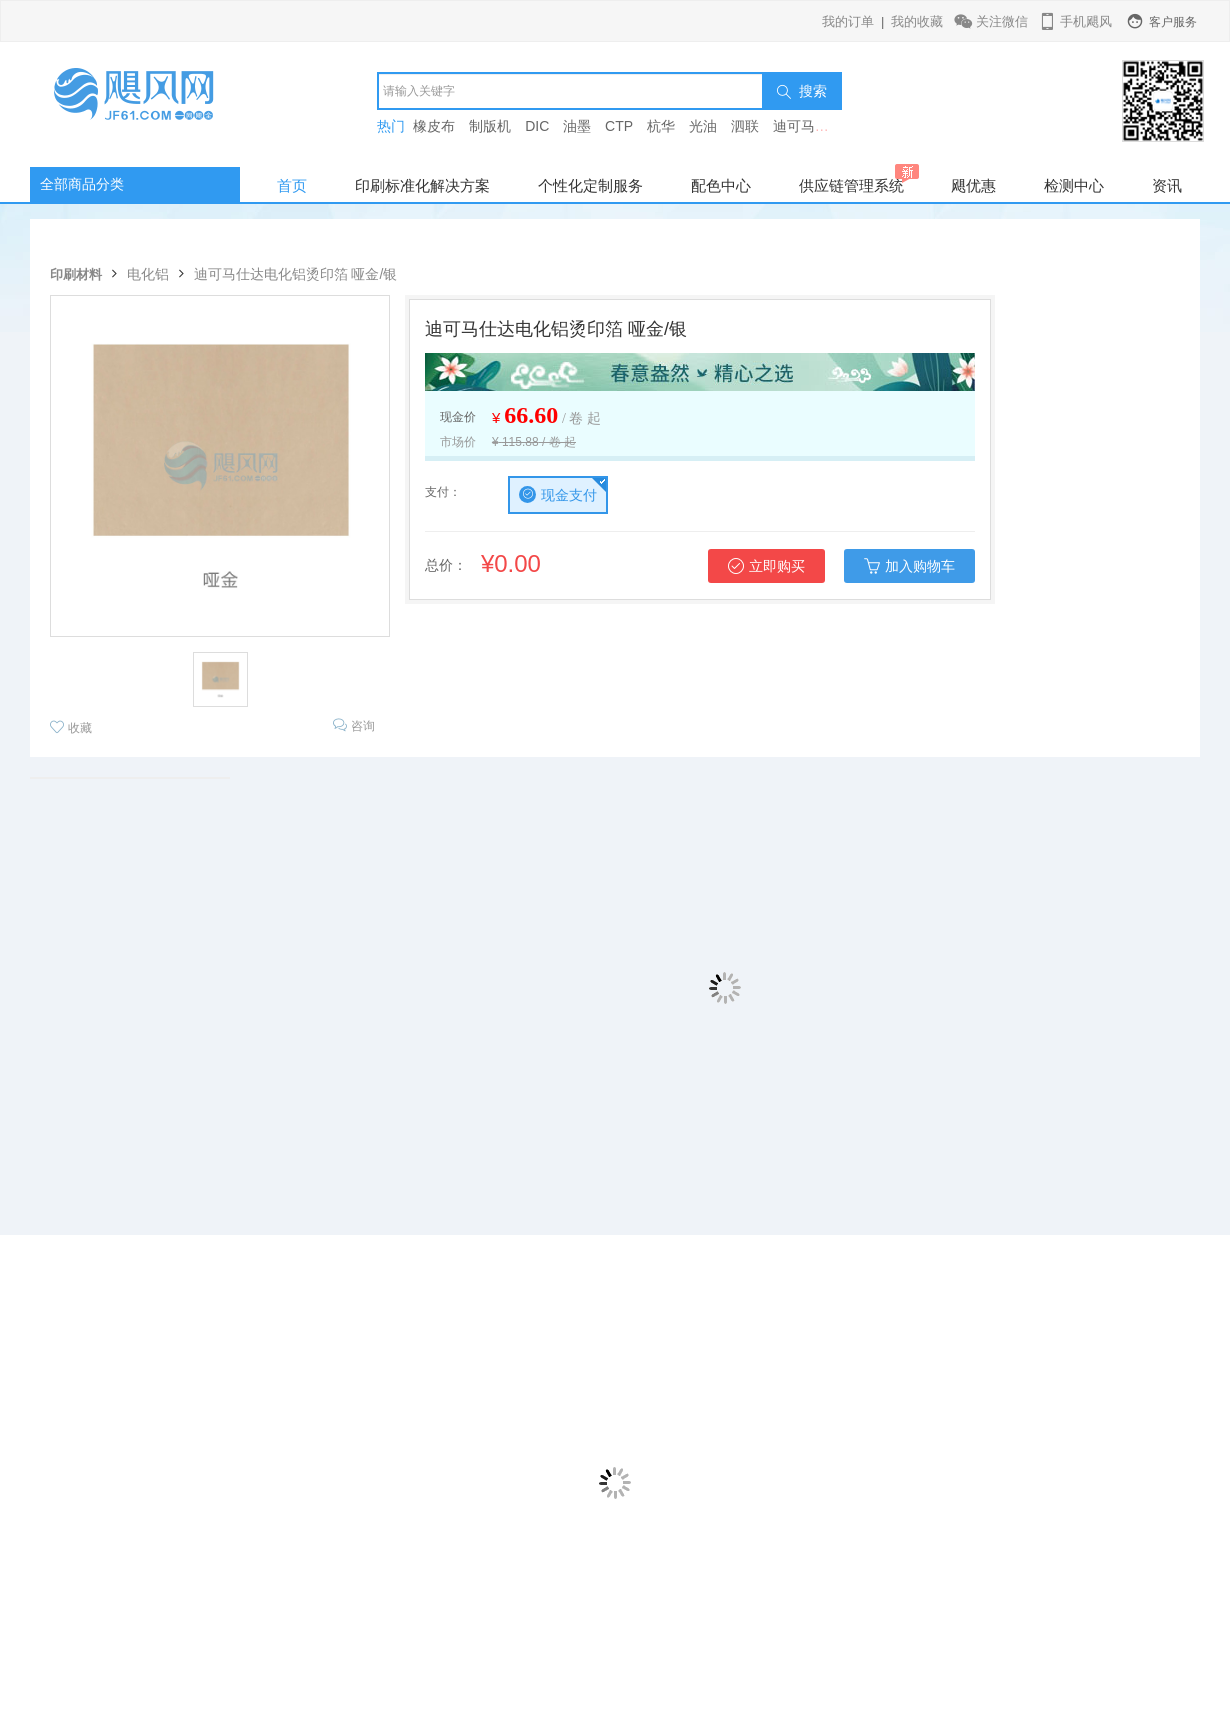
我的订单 (848, 21)
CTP (619, 126)
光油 (703, 126)
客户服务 (1161, 22)
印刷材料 (76, 274)
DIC (537, 126)
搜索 (802, 91)
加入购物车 (909, 566)
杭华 (661, 126)
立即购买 (766, 566)
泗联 (745, 126)
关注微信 (992, 21)
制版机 (490, 126)
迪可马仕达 (808, 126)
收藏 (71, 727)
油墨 (577, 126)
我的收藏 (917, 21)
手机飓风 (1074, 21)
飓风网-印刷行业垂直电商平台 (155, 104)
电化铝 (148, 274)
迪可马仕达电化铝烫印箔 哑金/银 (296, 274)
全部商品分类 (82, 184)
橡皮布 (434, 126)
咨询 (354, 725)
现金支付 (558, 494)
